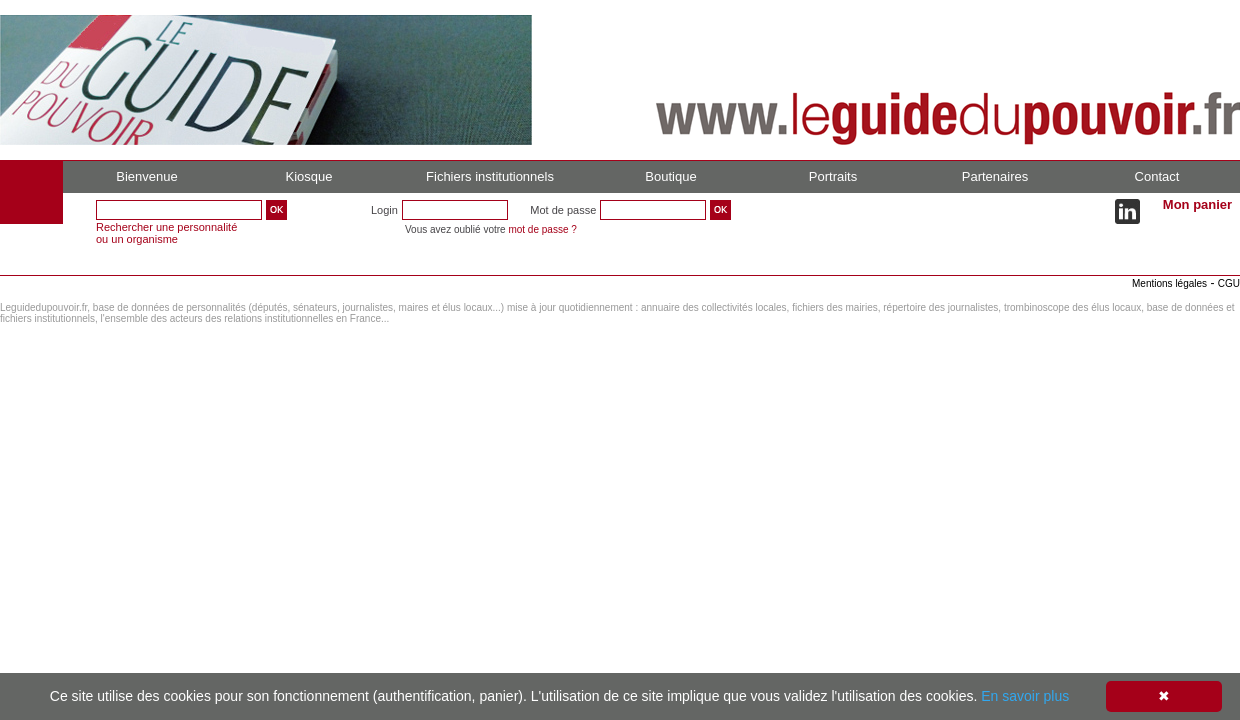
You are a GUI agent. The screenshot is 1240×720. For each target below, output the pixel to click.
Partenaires (995, 176)
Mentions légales (1169, 283)
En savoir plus (1025, 696)
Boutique (670, 176)
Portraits (833, 176)
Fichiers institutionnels (490, 176)
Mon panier (1197, 204)
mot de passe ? (542, 229)
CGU (1229, 283)
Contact (1157, 176)
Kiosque (309, 176)
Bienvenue (146, 176)
